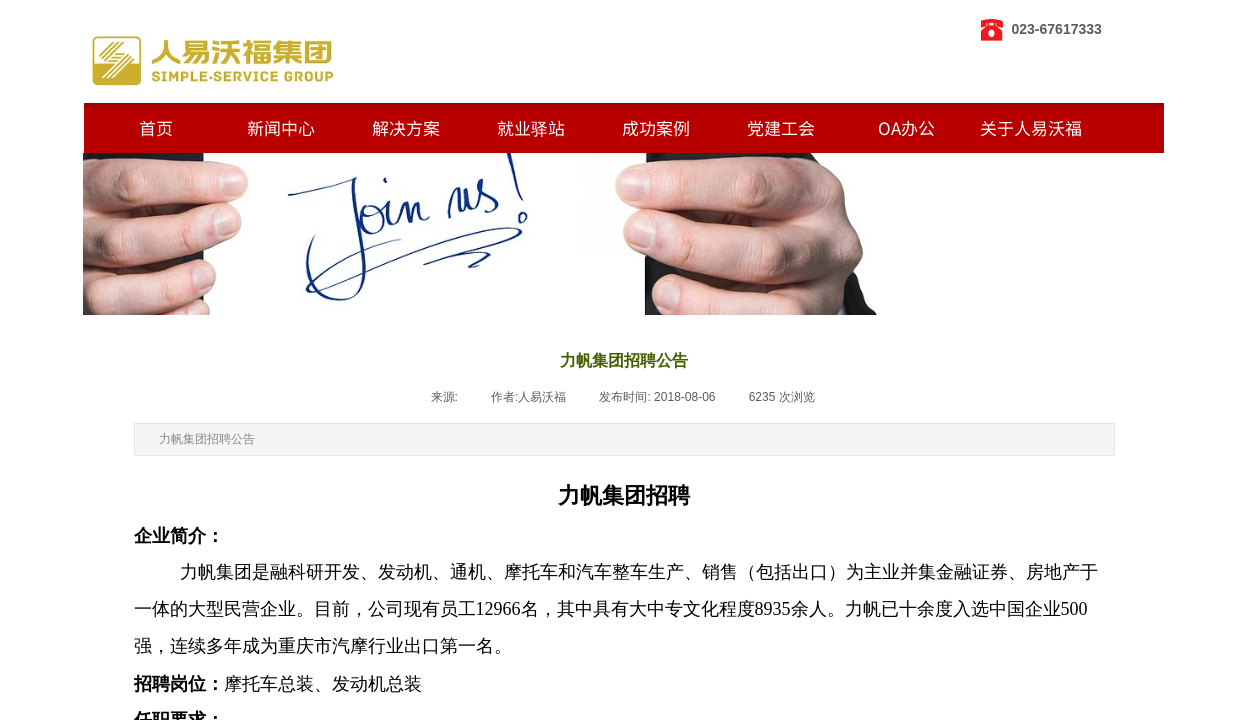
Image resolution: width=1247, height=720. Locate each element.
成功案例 (656, 127)
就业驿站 (531, 127)
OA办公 (906, 127)
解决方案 (406, 127)
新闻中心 (281, 127)
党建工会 (781, 127)
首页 (156, 127)
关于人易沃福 (1031, 127)
